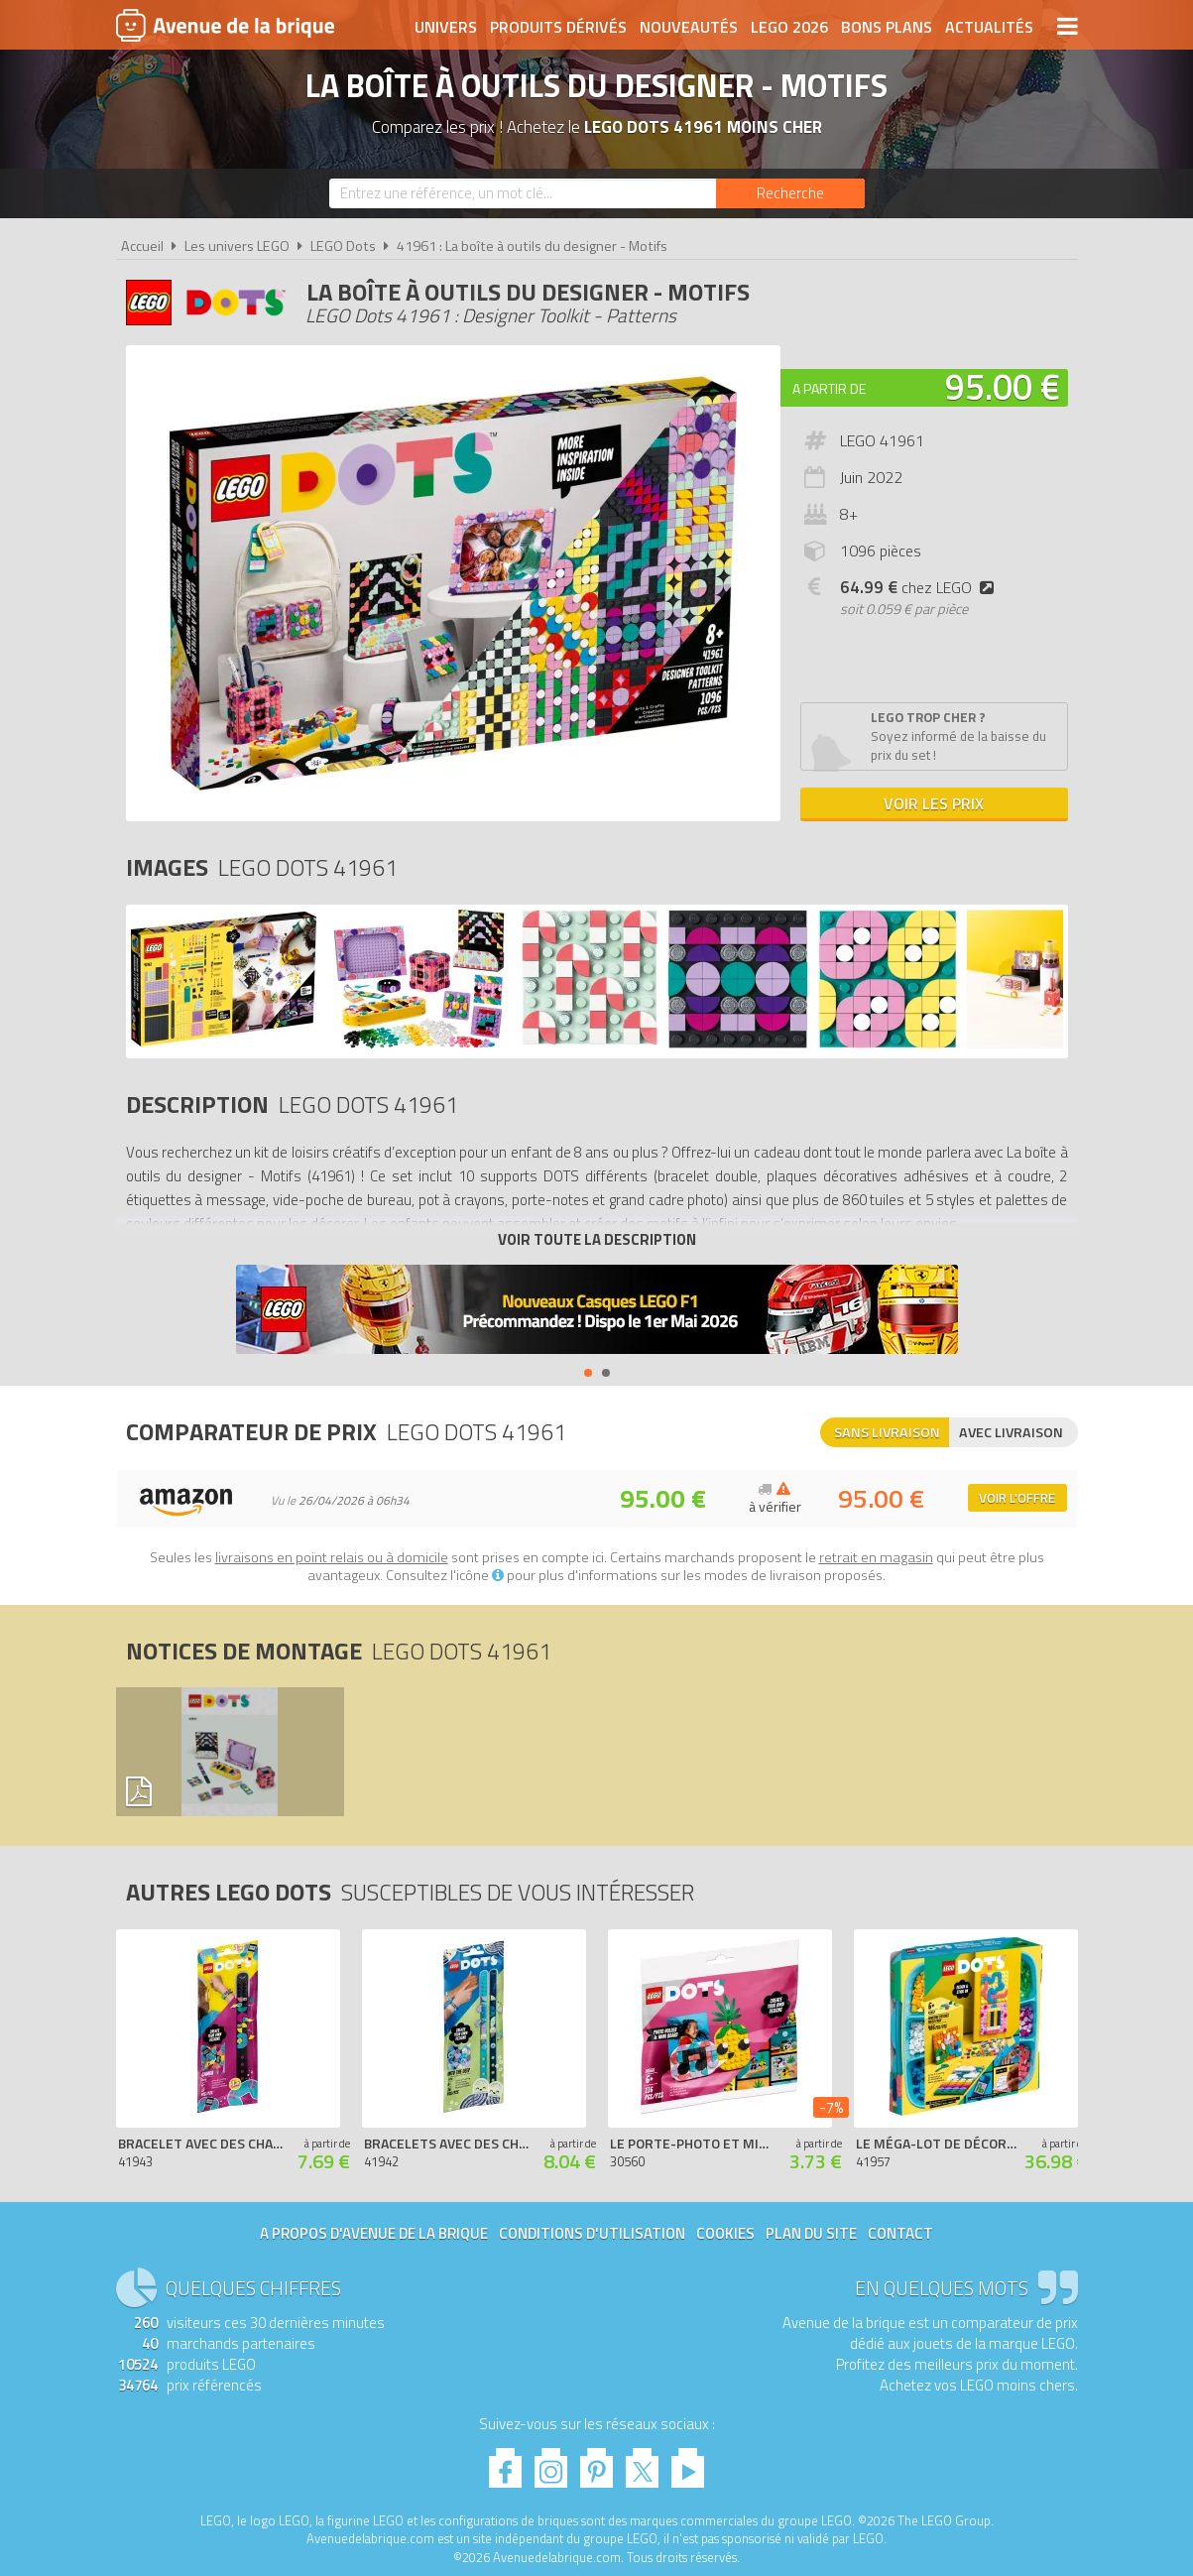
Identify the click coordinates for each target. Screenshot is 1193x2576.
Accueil (142, 246)
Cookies (725, 2233)
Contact (900, 2233)
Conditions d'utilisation (592, 2233)
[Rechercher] (790, 193)
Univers (446, 27)
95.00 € (1002, 386)
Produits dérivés (558, 27)
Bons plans (886, 27)
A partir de (829, 388)
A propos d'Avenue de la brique (374, 2233)
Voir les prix (934, 803)
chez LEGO (921, 587)
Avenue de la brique (225, 25)
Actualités (989, 27)
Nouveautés (689, 27)
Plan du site (811, 2233)
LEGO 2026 (789, 27)
